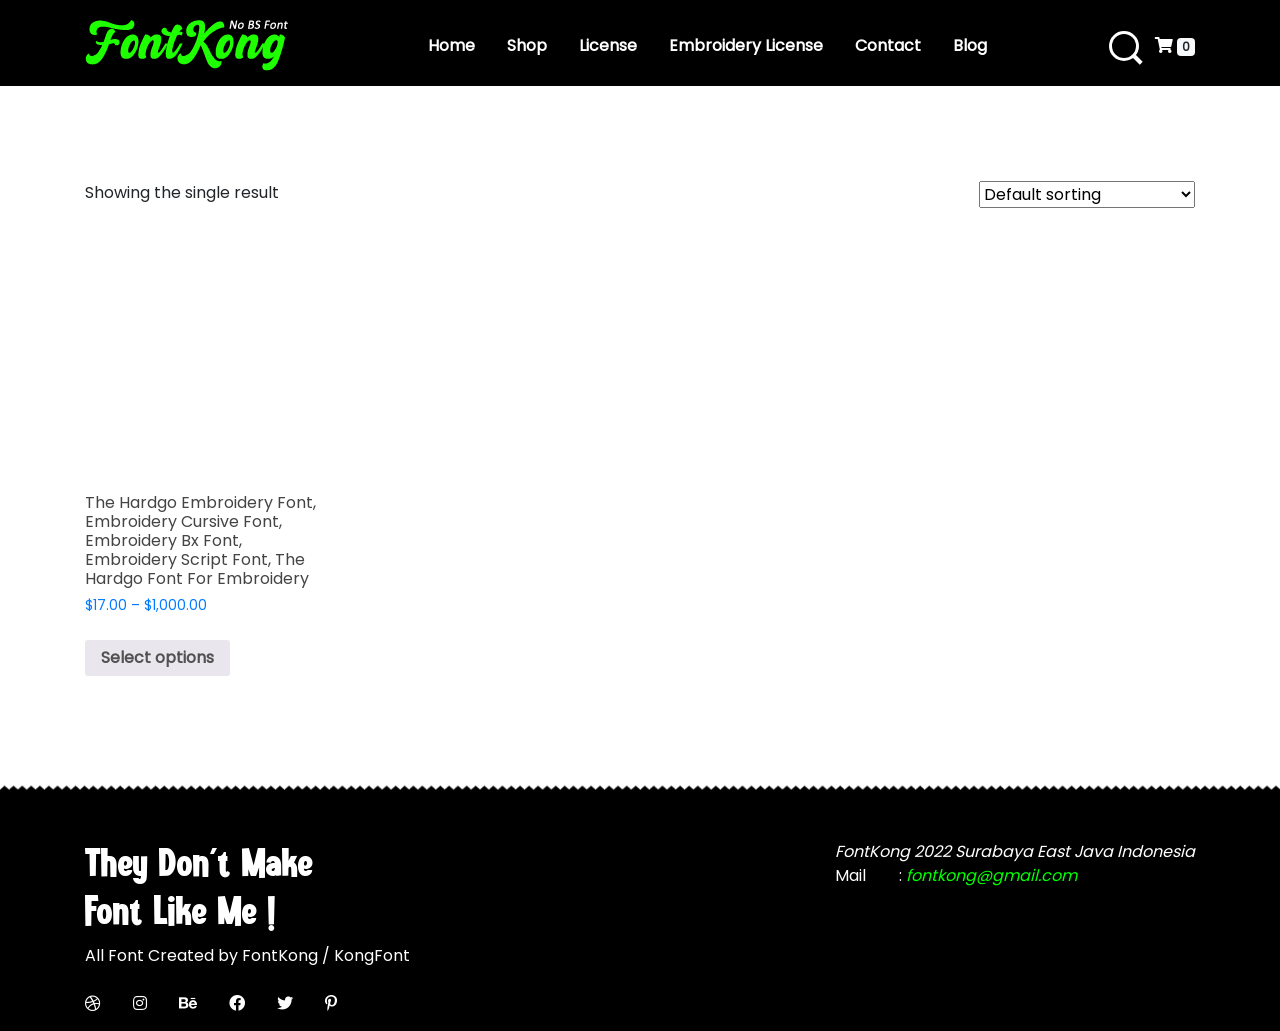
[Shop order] (1087, 194)
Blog (970, 45)
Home (451, 45)
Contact (888, 45)
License (608, 45)
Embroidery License (746, 45)
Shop (527, 45)
